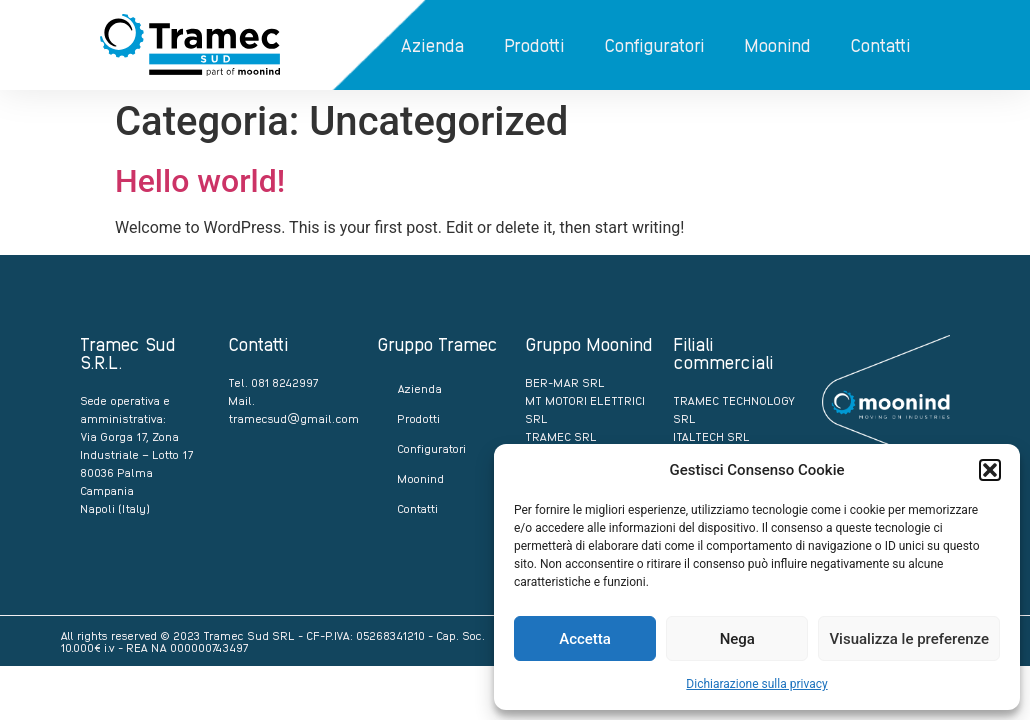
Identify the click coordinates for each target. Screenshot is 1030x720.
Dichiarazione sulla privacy (756, 684)
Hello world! (200, 181)
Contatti (880, 44)
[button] (990, 470)
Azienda (432, 44)
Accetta (585, 639)
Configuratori (654, 44)
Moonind (777, 44)
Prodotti (534, 44)
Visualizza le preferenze (909, 639)
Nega (737, 639)
